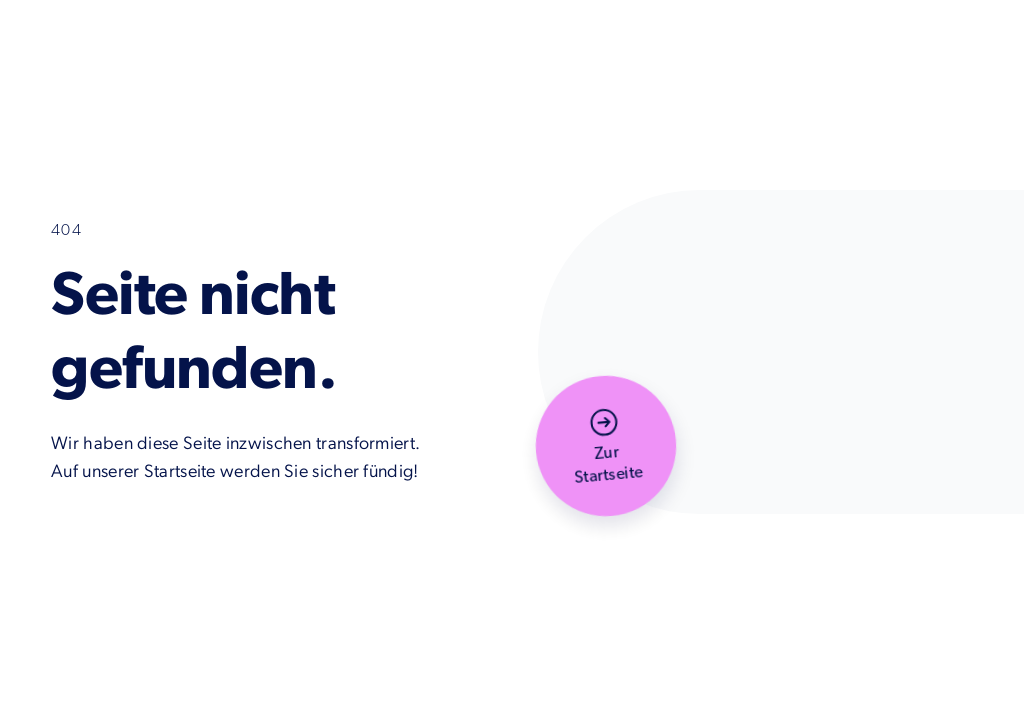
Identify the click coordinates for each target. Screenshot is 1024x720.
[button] (606, 446)
